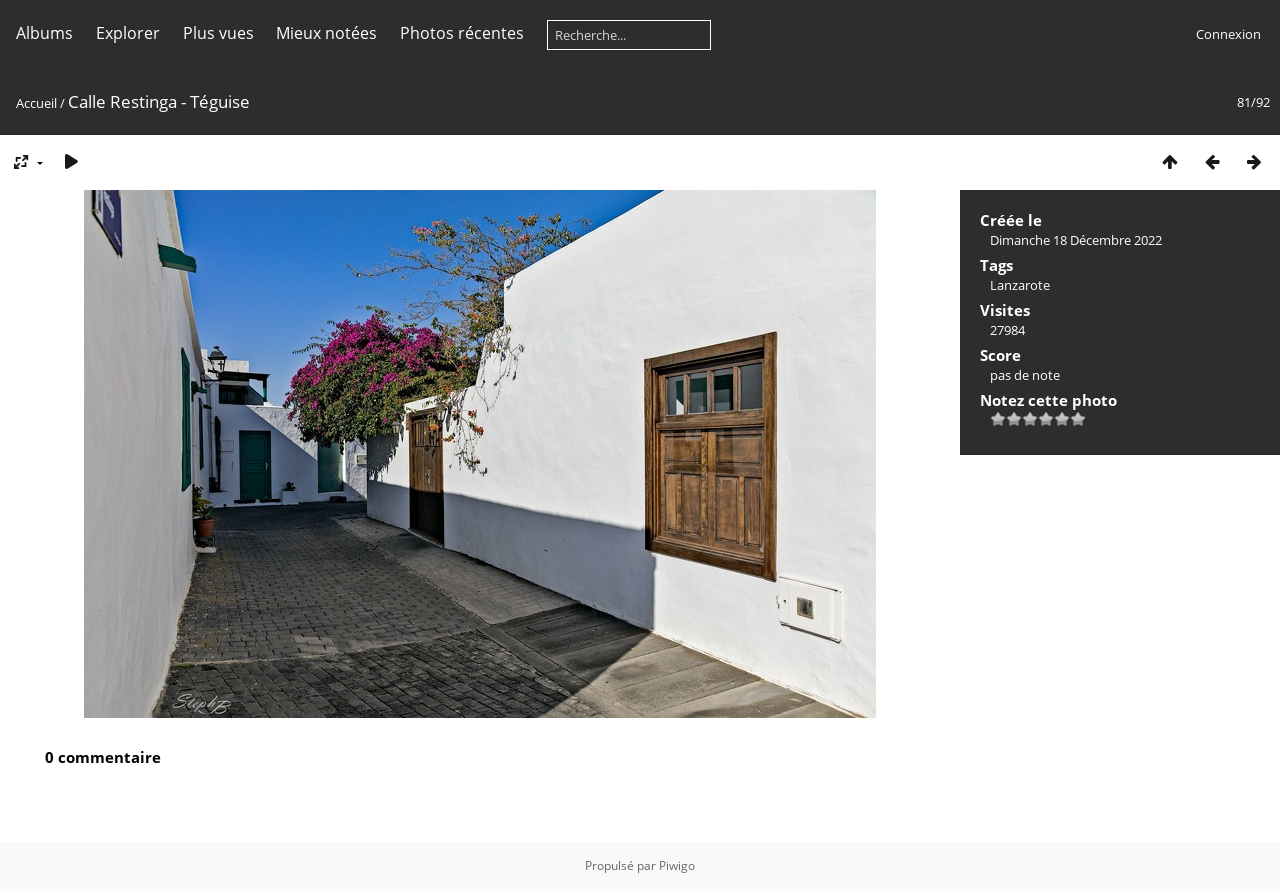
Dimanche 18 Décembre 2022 (1076, 240)
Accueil (36, 103)
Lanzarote (1020, 285)
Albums (44, 33)
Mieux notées (326, 33)
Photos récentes (462, 33)
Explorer (128, 33)
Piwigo (677, 865)
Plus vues (218, 33)
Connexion (1228, 34)
